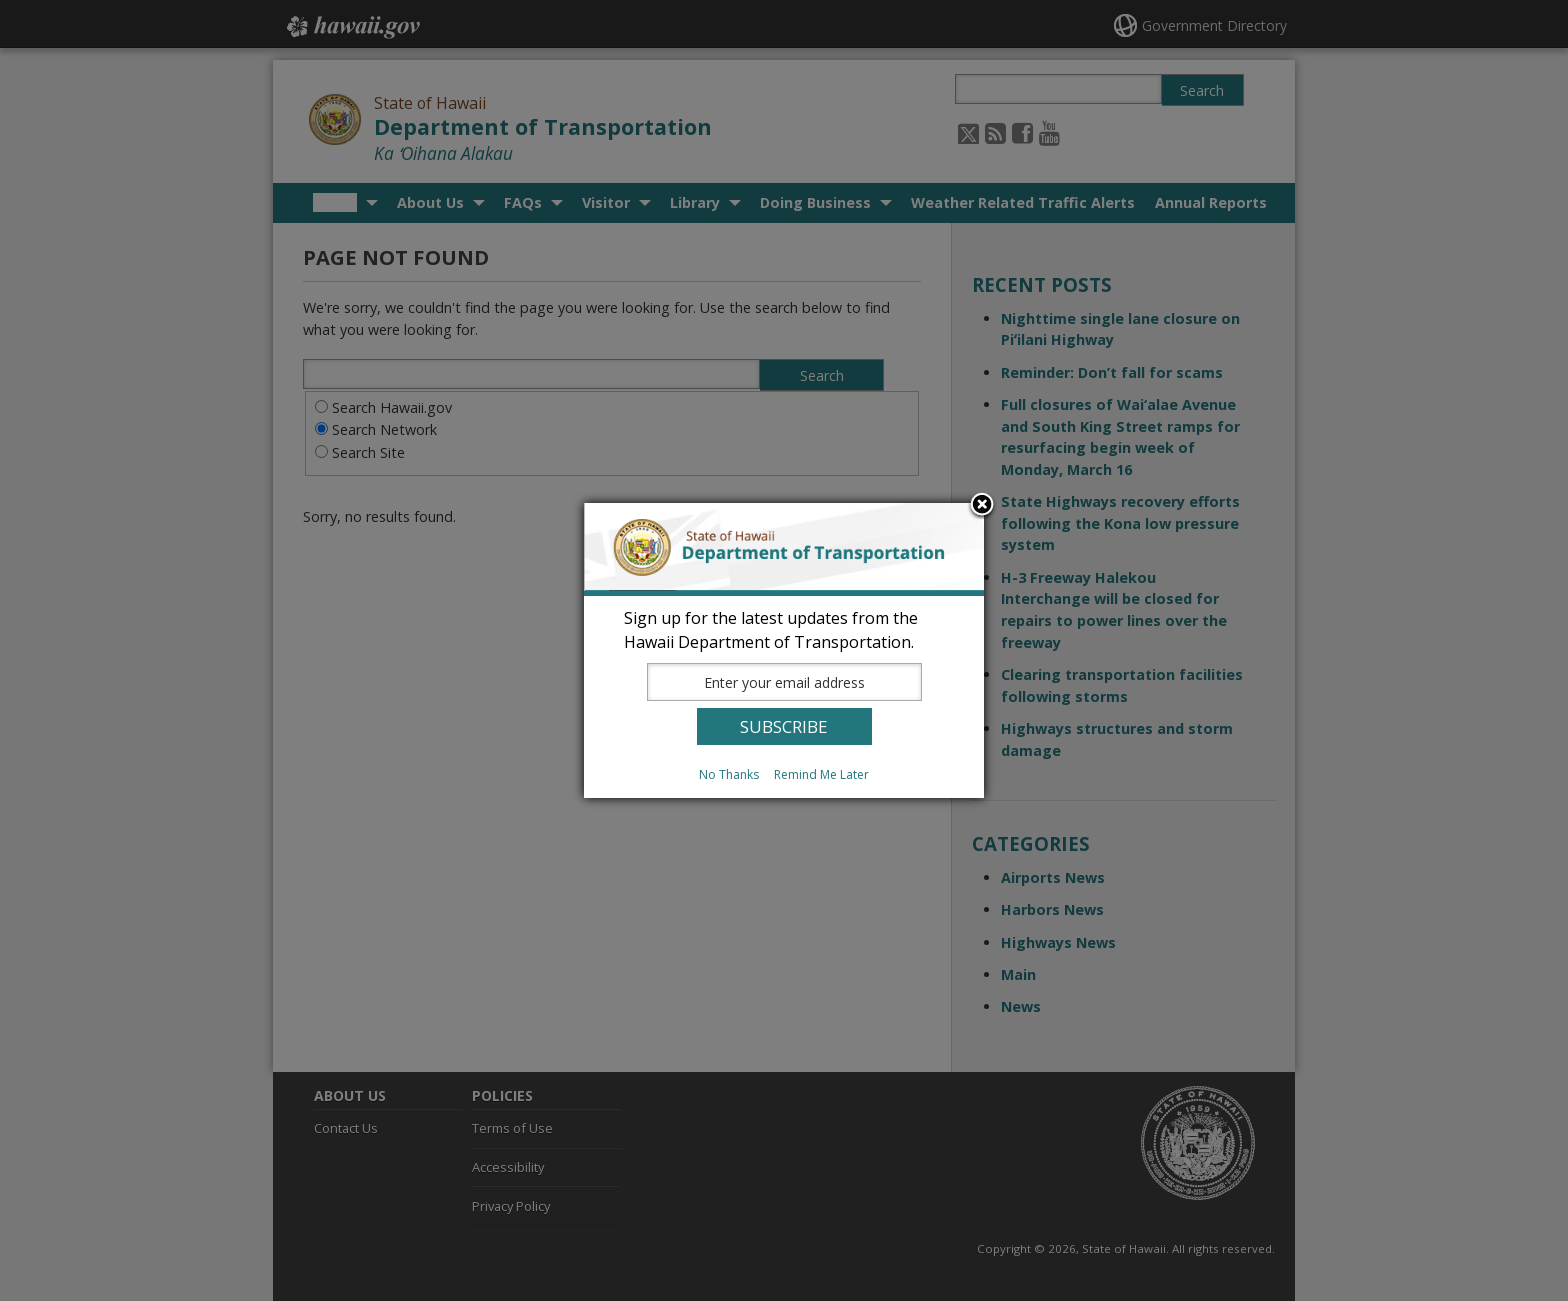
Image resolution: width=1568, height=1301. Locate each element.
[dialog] (784, 650)
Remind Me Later (821, 774)
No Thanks (729, 774)
